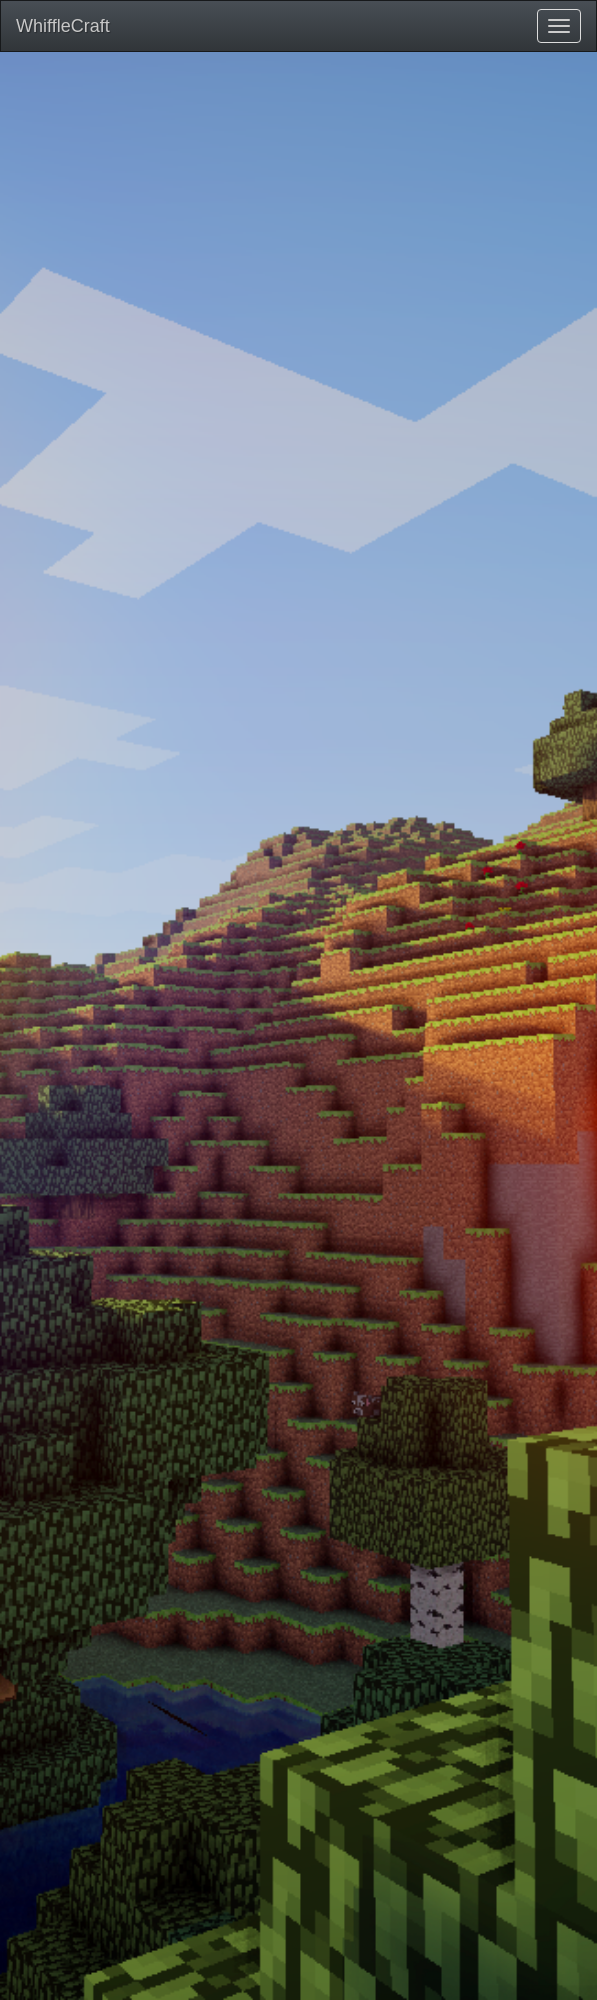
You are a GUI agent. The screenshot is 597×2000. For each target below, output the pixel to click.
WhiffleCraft (63, 26)
